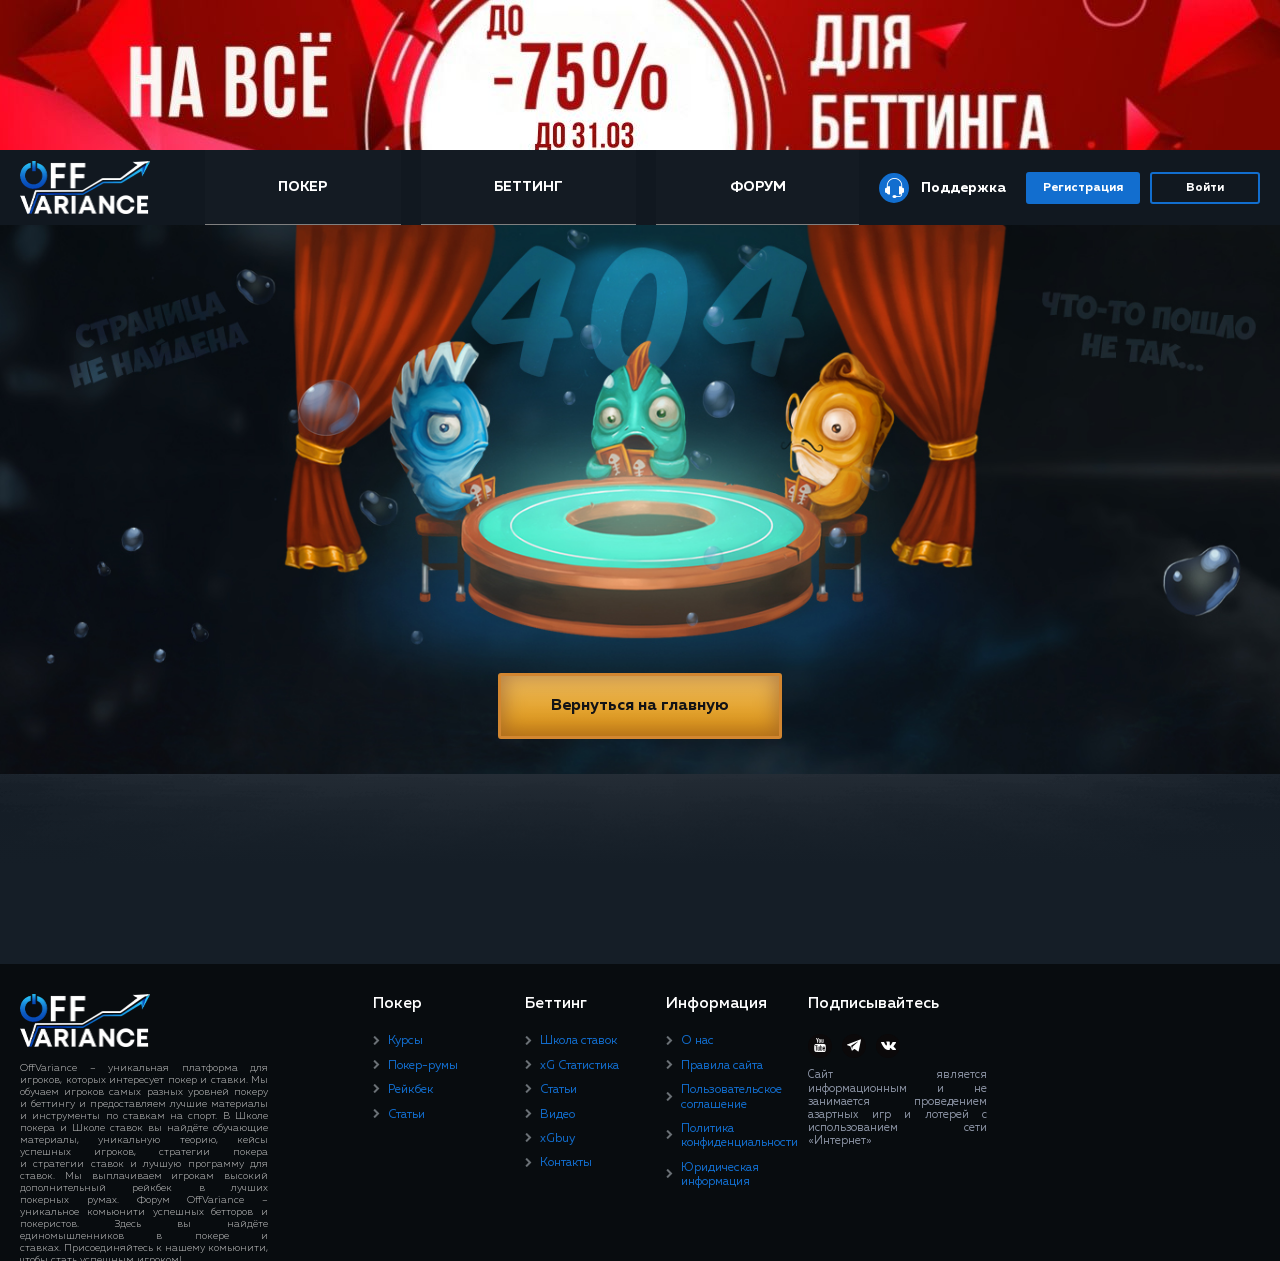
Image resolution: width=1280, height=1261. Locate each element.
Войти (1205, 188)
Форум (758, 187)
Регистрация (1083, 188)
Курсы (405, 1041)
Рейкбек (410, 1090)
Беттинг (528, 187)
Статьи (406, 1115)
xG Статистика (579, 1066)
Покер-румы (423, 1066)
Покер (302, 187)
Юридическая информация (720, 1175)
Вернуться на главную (640, 706)
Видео (557, 1115)
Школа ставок (578, 1041)
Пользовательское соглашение (731, 1097)
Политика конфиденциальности (739, 1136)
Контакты (566, 1163)
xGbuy (557, 1139)
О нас (697, 1041)
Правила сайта (722, 1066)
